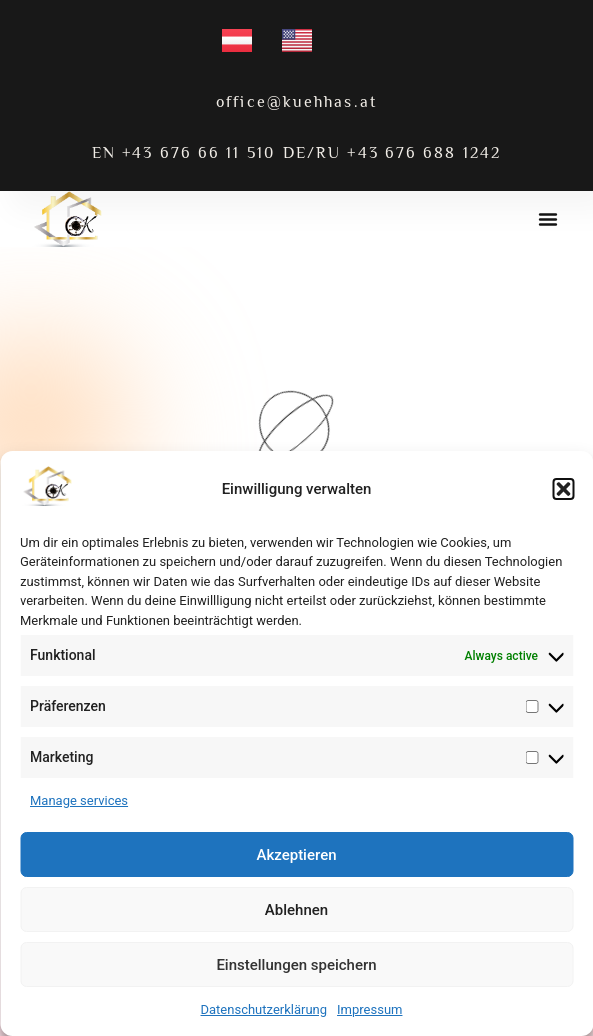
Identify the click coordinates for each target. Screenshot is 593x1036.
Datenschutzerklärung (264, 1009)
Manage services (79, 800)
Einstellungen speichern (296, 965)
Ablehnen (296, 910)
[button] (563, 489)
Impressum (369, 1009)
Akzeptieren (296, 855)
